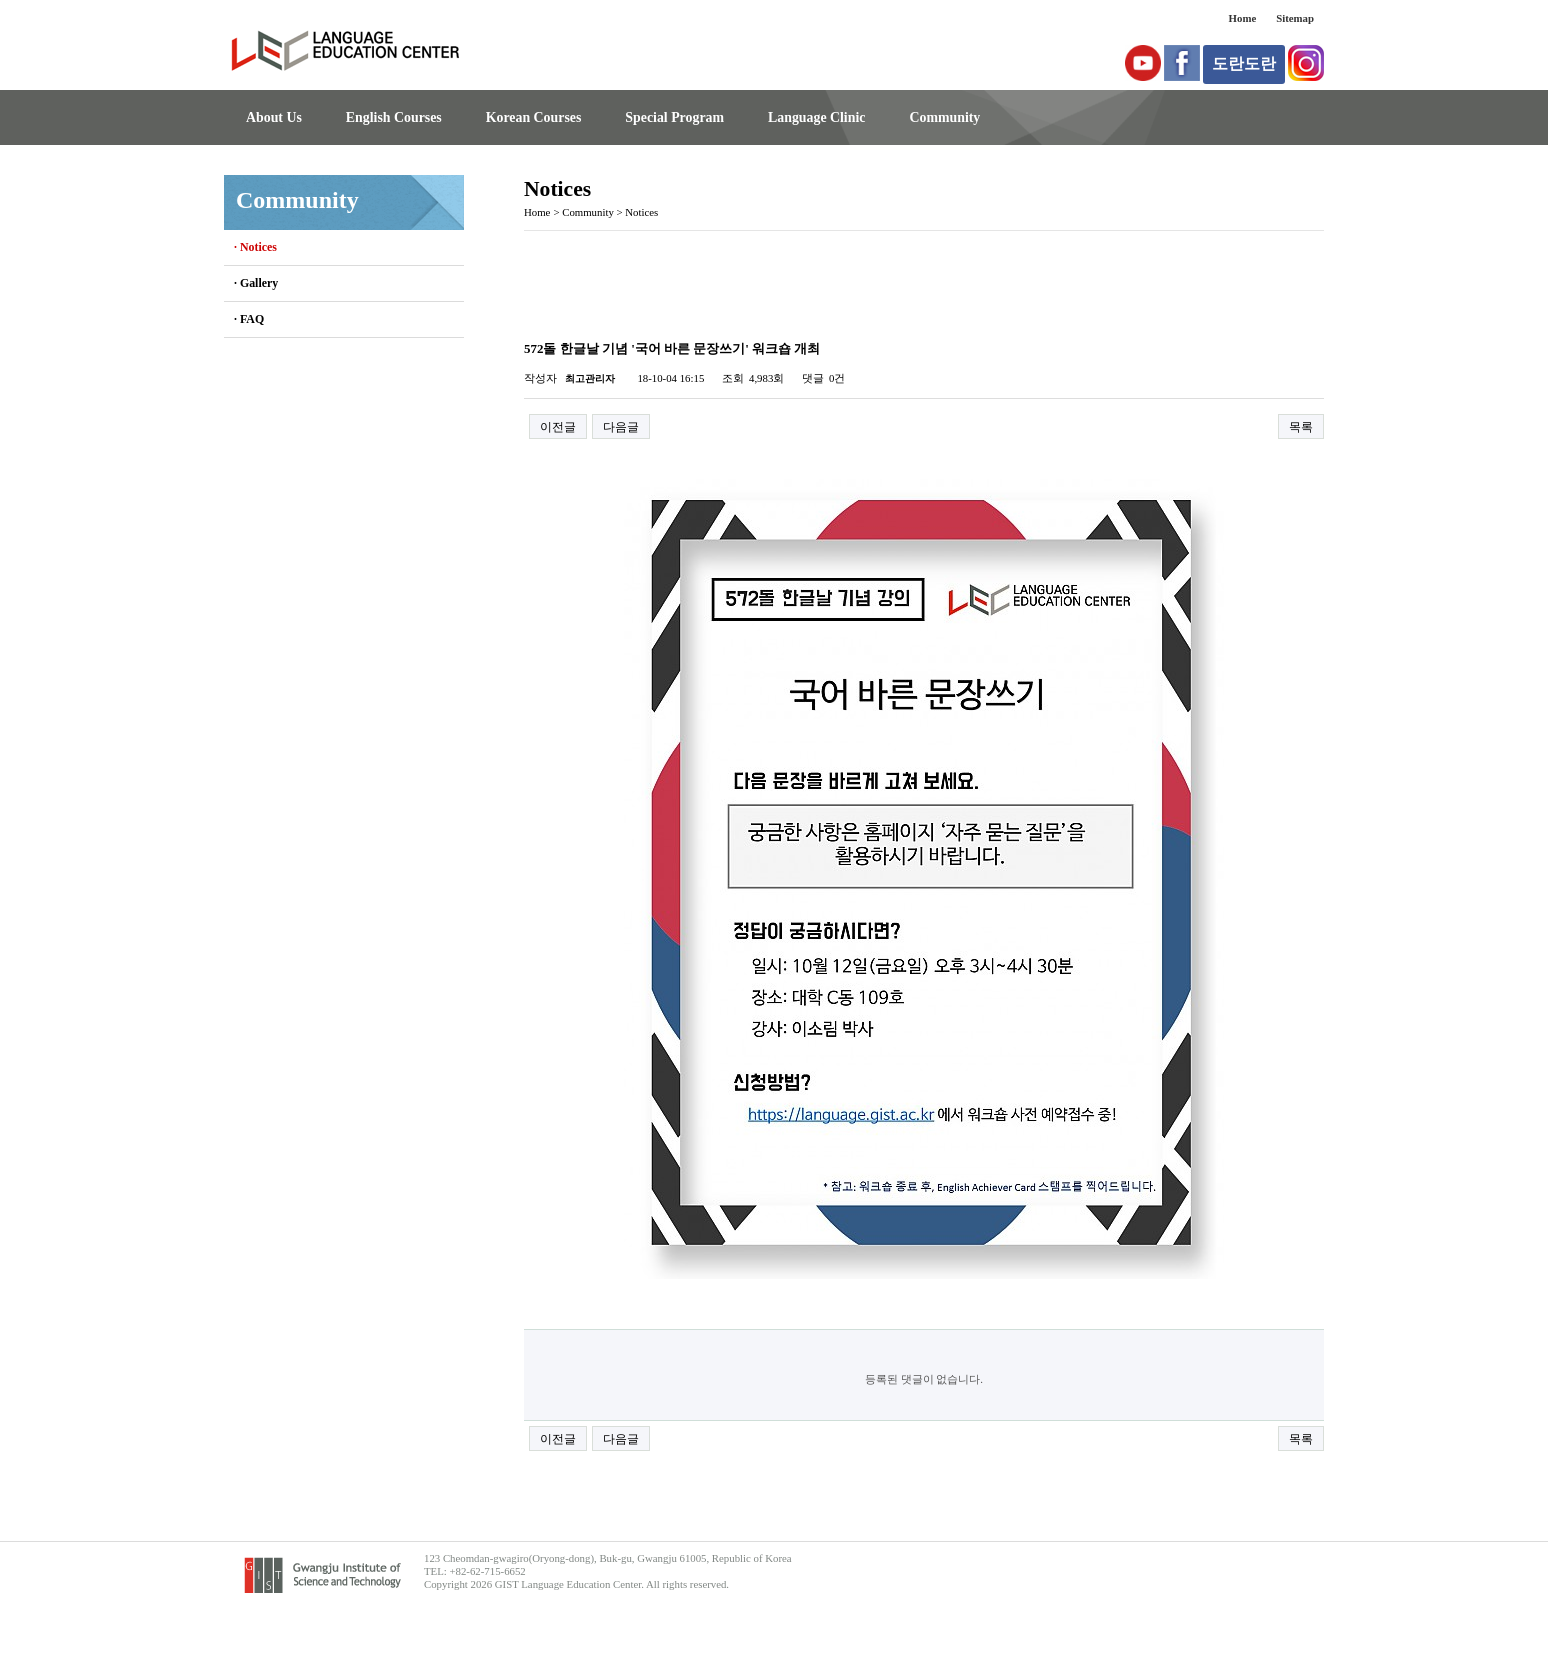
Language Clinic (816, 117)
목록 (1301, 427)
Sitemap (1295, 18)
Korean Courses (534, 117)
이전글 (558, 427)
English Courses (394, 117)
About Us (274, 117)
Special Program (674, 117)
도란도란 (1244, 63)
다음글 (621, 427)
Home (1243, 18)
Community (944, 117)
